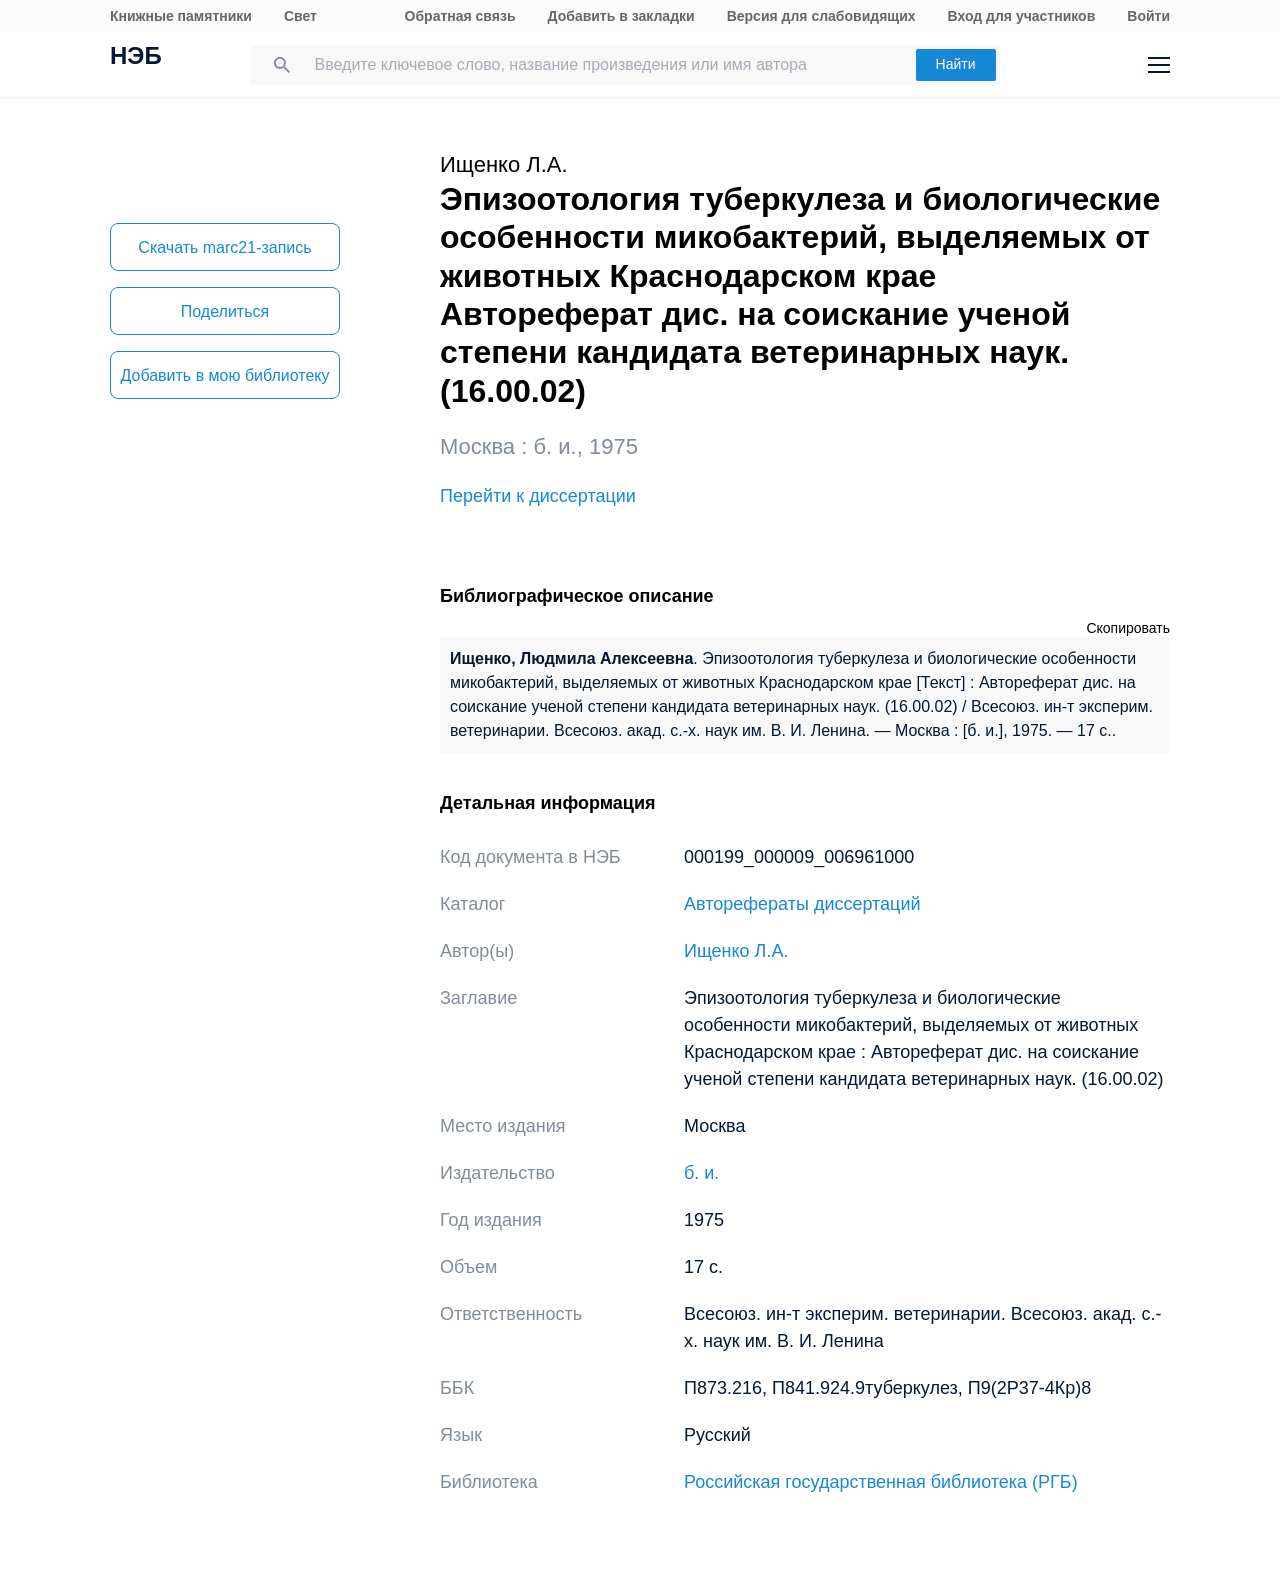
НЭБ (136, 58)
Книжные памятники (181, 16)
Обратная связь (460, 16)
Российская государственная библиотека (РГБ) (881, 1482)
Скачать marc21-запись (224, 247)
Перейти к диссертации (538, 496)
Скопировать (1128, 628)
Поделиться (225, 311)
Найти (956, 64)
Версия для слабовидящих (821, 16)
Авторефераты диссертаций (802, 904)
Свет (300, 16)
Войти (1148, 16)
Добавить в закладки (621, 16)
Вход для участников (1022, 16)
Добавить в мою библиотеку (224, 375)
